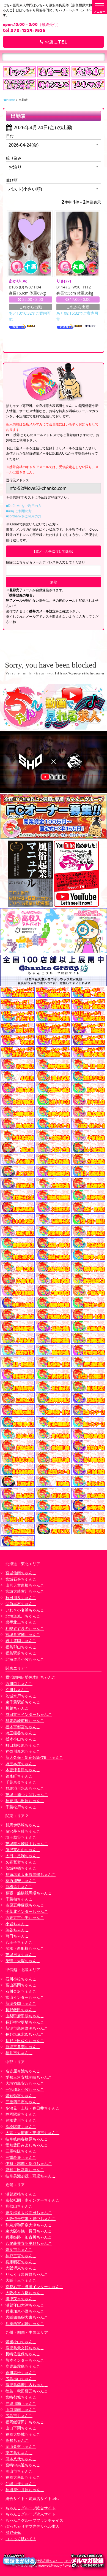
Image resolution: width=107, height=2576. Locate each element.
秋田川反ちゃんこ (21, 1597)
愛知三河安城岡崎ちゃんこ (29, 2077)
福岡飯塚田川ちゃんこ (25, 2421)
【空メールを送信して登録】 (53, 551)
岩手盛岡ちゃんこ (21, 1640)
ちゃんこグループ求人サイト (31, 2513)
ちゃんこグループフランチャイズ (34, 2520)
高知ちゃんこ (17, 2440)
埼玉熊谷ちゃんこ (21, 1732)
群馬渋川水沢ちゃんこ (25, 1788)
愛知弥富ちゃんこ (21, 2095)
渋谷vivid (13, 2532)
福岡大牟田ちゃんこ (23, 2477)
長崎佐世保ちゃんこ (23, 2353)
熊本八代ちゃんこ (21, 2458)
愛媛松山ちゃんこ (21, 2341)
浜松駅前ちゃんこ (21, 2126)
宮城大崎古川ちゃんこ (25, 1591)
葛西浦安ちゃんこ (21, 1880)
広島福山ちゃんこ (21, 2378)
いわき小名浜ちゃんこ (25, 1610)
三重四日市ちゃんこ (23, 2101)
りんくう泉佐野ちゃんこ (27, 2274)
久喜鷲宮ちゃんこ (21, 1862)
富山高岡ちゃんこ (21, 1985)
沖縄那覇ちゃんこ (21, 2403)
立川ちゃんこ (17, 1689)
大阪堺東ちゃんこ (21, 2267)
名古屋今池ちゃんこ (23, 2070)
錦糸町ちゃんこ (19, 1776)
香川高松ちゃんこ (21, 2372)
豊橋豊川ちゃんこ (21, 2120)
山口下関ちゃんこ (21, 2428)
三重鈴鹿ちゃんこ (21, 2157)
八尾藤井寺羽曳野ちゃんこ (29, 2243)
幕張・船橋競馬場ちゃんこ (29, 1892)
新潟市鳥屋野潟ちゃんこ (27, 2028)
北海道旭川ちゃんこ (23, 1616)
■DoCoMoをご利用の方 (23, 505)
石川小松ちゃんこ (21, 1978)
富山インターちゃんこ (25, 1997)
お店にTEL (53, 42)
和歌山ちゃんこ (19, 2206)
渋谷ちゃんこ (17, 1929)
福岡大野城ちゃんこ (23, 2434)
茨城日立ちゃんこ (21, 1954)
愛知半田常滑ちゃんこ (25, 2169)
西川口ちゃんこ (19, 1683)
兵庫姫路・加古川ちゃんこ (29, 2237)
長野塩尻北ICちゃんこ (25, 2034)
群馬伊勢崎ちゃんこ (23, 1824)
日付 (10, 135)
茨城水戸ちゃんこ (21, 1696)
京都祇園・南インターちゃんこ (32, 2200)
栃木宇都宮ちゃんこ (23, 1726)
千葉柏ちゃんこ (19, 1899)
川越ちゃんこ (17, 1708)
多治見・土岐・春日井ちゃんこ (32, 2108)
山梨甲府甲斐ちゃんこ (25, 2015)
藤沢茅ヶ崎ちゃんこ (23, 1831)
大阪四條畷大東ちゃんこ (27, 2317)
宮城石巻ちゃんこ (21, 1579)
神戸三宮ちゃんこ (21, 2255)
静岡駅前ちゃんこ (21, 2114)
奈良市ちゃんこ (19, 2249)
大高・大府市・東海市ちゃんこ (32, 2132)
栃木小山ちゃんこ (21, 1738)
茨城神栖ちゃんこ (21, 1868)
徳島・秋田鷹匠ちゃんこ (27, 2391)
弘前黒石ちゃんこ (21, 1603)
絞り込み (13, 158)
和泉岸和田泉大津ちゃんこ (29, 2224)
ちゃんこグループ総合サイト (31, 2507)
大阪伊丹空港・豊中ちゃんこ (31, 2218)
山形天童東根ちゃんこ (25, 1585)
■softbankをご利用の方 (23, 516)
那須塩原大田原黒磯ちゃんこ (31, 1874)
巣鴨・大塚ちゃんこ (23, 1960)
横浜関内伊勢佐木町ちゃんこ (31, 1677)
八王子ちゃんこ (19, 1942)
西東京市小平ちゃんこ (25, 1917)
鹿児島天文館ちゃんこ (25, 2347)
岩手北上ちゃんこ (21, 1622)
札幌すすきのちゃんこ (25, 1628)
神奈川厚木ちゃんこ (23, 1751)
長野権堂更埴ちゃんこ (25, 2022)
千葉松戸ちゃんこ (21, 1807)
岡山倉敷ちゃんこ (21, 2446)
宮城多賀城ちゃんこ (23, 1634)
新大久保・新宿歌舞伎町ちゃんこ (34, 1757)
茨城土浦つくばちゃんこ (27, 1794)
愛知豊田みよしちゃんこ (27, 2145)
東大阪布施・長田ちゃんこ (29, 2231)
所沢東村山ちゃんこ (23, 1849)
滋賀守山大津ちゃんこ (25, 2305)
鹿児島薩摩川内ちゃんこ (27, 2384)
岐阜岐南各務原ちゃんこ (27, 2139)
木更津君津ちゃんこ (23, 1769)
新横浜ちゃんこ (19, 1886)
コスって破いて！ (21, 2538)
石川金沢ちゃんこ (21, 1991)
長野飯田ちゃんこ (21, 2009)
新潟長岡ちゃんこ (21, 2003)
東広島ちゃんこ (19, 2452)
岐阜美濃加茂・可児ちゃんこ (31, 2175)
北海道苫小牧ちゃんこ (25, 1659)
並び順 (12, 180)
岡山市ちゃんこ (19, 2471)
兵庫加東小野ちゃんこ (25, 2311)
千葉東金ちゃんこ (21, 1782)
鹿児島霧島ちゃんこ (23, 2366)
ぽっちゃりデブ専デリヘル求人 (32, 2526)
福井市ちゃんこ (19, 2052)
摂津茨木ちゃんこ (21, 2298)
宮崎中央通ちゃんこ (23, 2464)
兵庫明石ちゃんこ (21, 2261)
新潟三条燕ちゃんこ (23, 2046)
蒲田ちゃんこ (17, 1935)
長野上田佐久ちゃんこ (25, 2040)
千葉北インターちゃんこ (27, 1911)
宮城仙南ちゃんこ (21, 1572)
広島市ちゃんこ (19, 2415)
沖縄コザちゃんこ (21, 2483)
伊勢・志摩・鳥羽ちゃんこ (29, 2163)
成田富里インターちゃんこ (29, 1714)
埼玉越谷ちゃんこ (21, 1837)
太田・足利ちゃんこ (23, 1855)
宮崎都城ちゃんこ (21, 2397)
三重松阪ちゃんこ (21, 2151)
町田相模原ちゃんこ (23, 1745)
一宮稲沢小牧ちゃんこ (25, 2089)
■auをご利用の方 (19, 511)
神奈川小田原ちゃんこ (25, 1800)
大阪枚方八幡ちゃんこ (25, 2292)
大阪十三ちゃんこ (21, 2280)
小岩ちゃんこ (17, 1923)
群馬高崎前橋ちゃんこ (25, 1720)
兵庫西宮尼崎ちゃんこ (25, 2323)
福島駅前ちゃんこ (21, 1653)
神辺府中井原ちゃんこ (25, 2489)
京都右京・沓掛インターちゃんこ (34, 2286)
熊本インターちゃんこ (25, 2360)
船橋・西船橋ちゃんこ (25, 1948)
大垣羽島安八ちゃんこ (25, 2083)
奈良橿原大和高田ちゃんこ (29, 2212)
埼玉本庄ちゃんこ (21, 1763)
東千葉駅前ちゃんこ (23, 1702)
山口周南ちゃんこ (21, 2409)
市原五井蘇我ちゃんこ (25, 1905)
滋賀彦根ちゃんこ (21, 2194)
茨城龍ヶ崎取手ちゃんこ (27, 1843)
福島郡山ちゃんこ (21, 1646)
